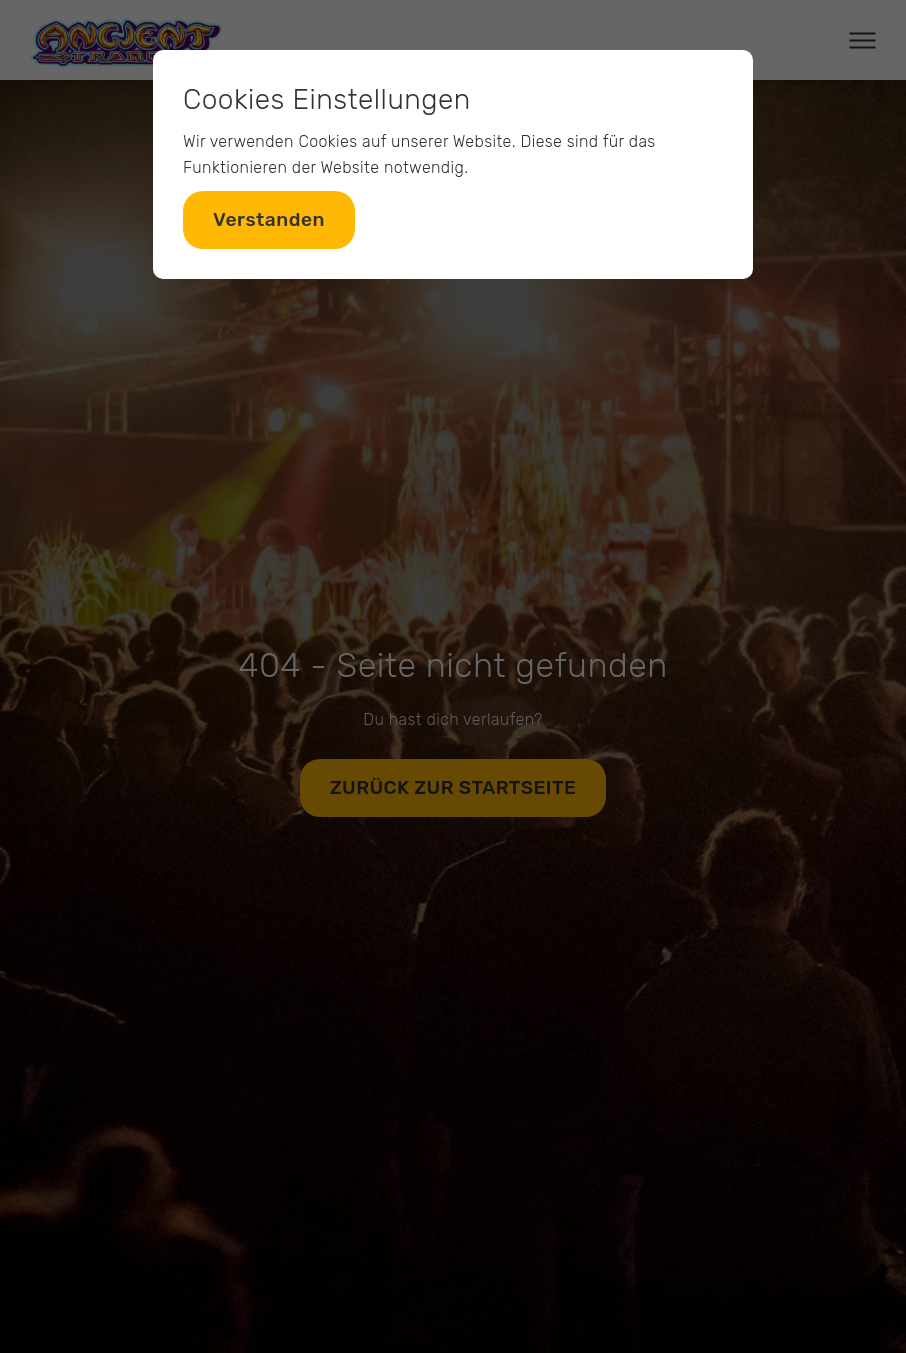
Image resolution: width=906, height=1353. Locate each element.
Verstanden (269, 219)
